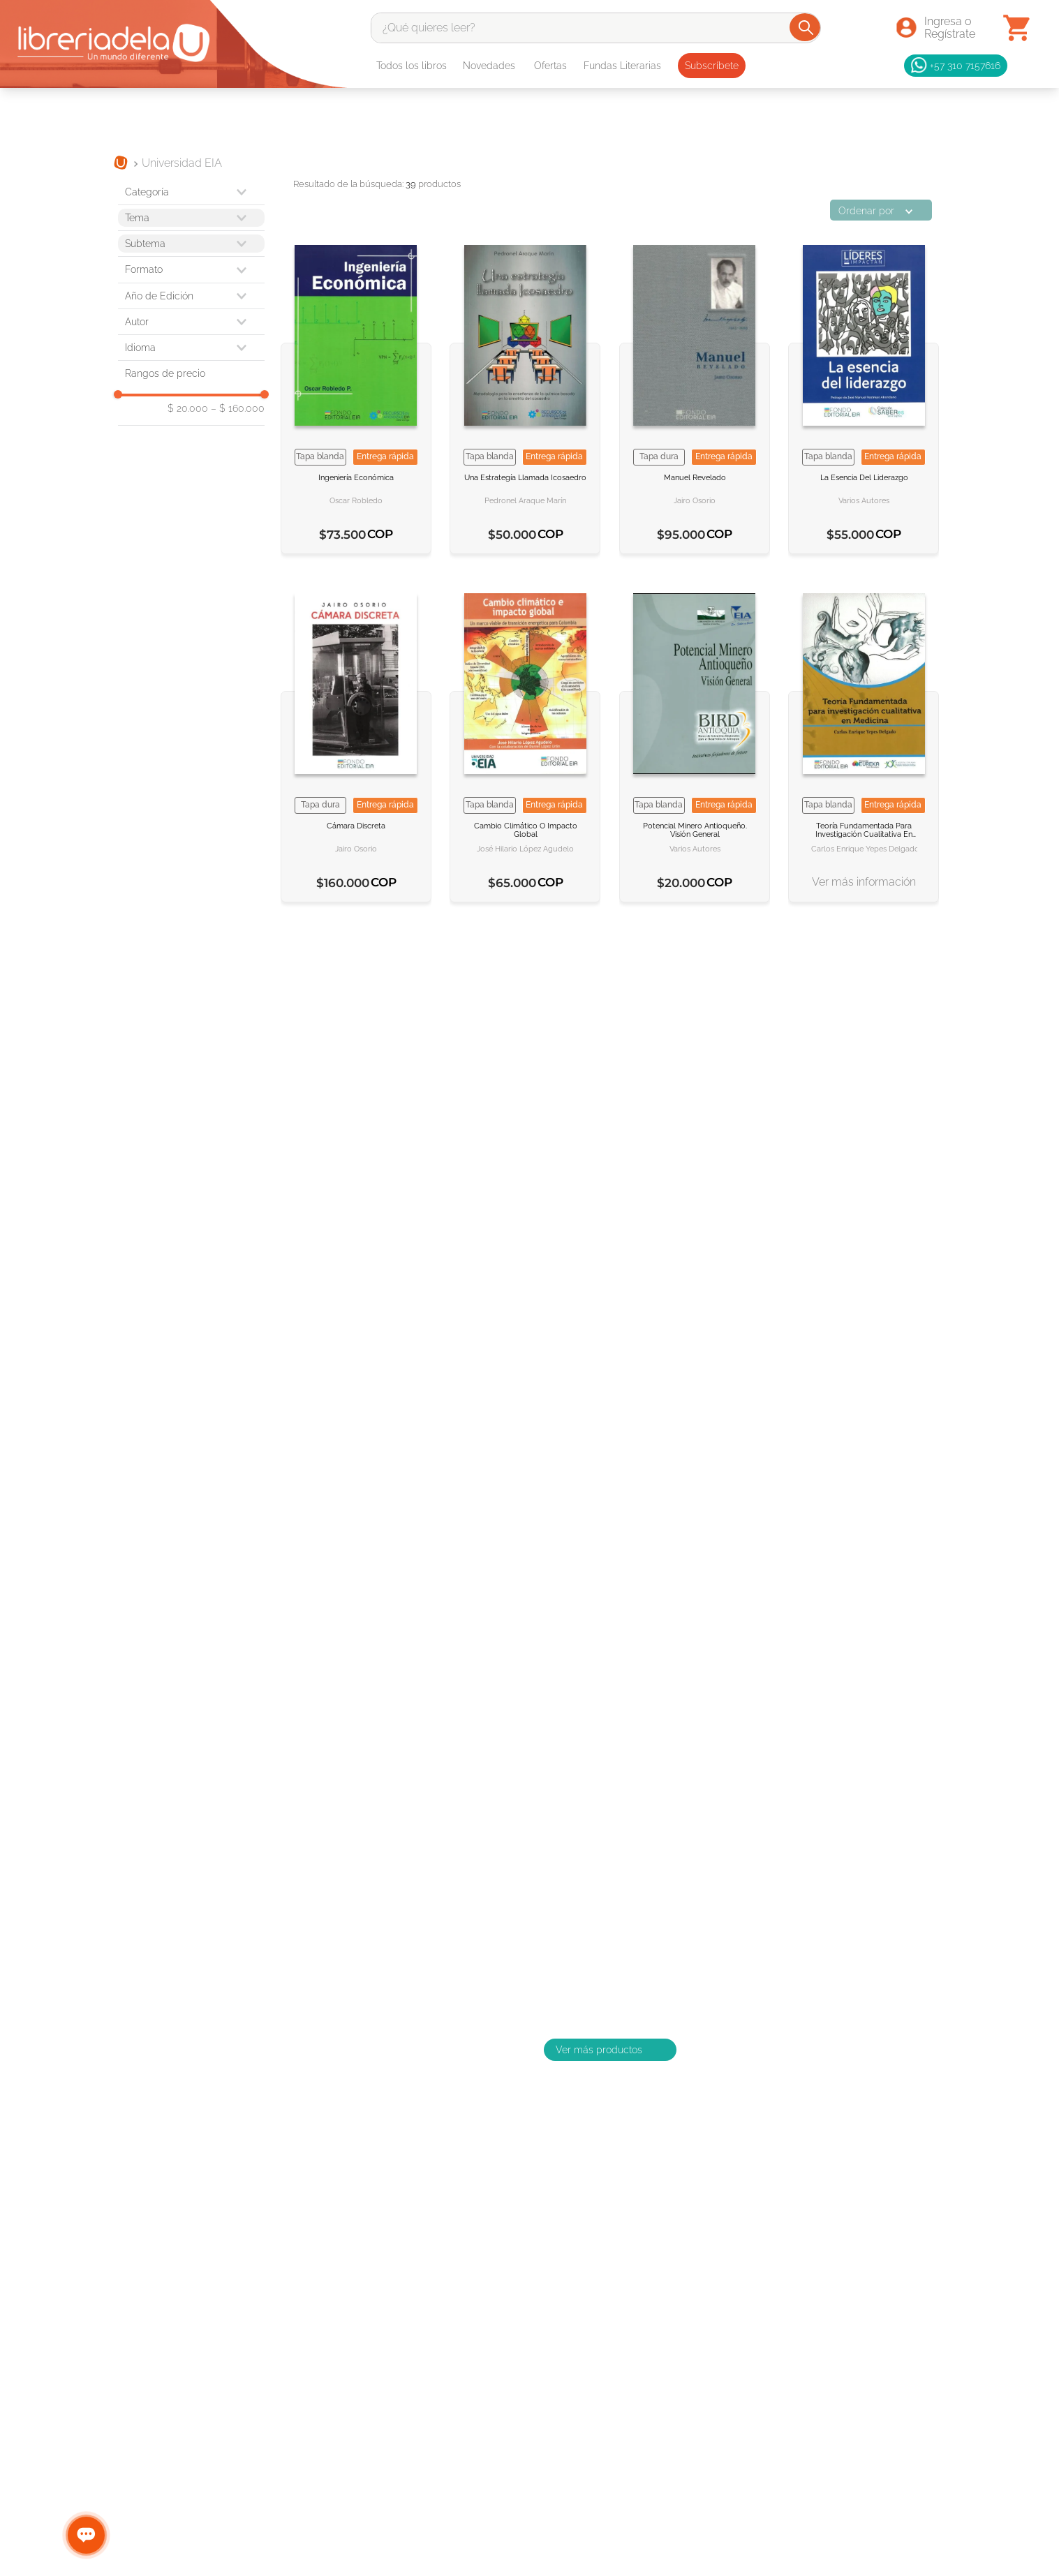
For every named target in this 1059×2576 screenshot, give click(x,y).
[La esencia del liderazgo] (863, 392)
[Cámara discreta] (356, 740)
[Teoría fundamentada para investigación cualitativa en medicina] (863, 740)
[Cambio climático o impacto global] (525, 740)
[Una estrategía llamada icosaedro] (525, 392)
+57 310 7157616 (955, 65)
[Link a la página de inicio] (121, 164)
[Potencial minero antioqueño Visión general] (694, 740)
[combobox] (596, 28)
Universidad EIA (182, 163)
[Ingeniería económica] (356, 392)
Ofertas (550, 65)
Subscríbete (712, 65)
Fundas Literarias (622, 65)
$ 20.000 (188, 408)
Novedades (489, 65)
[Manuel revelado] (694, 392)
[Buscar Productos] (806, 27)
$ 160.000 (238, 408)
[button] (191, 269)
